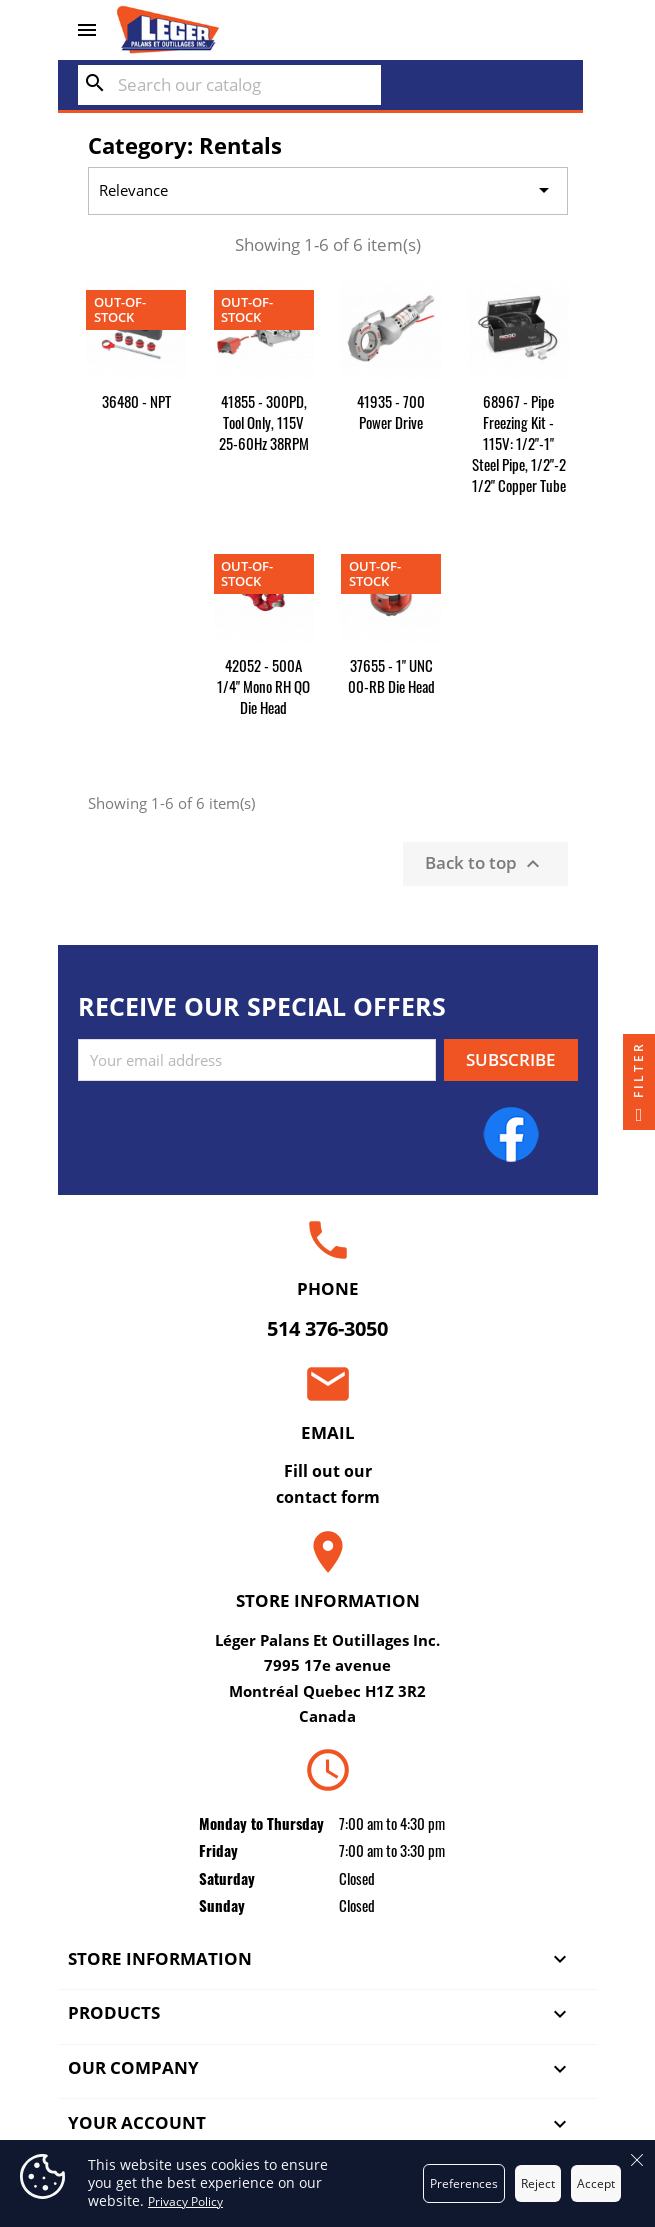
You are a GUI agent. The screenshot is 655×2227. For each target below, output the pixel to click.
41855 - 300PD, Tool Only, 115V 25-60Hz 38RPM (264, 422)
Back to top (485, 863)
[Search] (229, 85)
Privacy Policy (185, 2201)
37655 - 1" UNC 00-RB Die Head (391, 675)
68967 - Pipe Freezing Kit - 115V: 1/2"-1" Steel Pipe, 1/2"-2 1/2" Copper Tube (519, 443)
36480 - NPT (136, 401)
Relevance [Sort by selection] (327, 191)
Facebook (511, 1134)
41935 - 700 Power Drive (391, 411)
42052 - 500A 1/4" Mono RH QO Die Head (263, 686)
